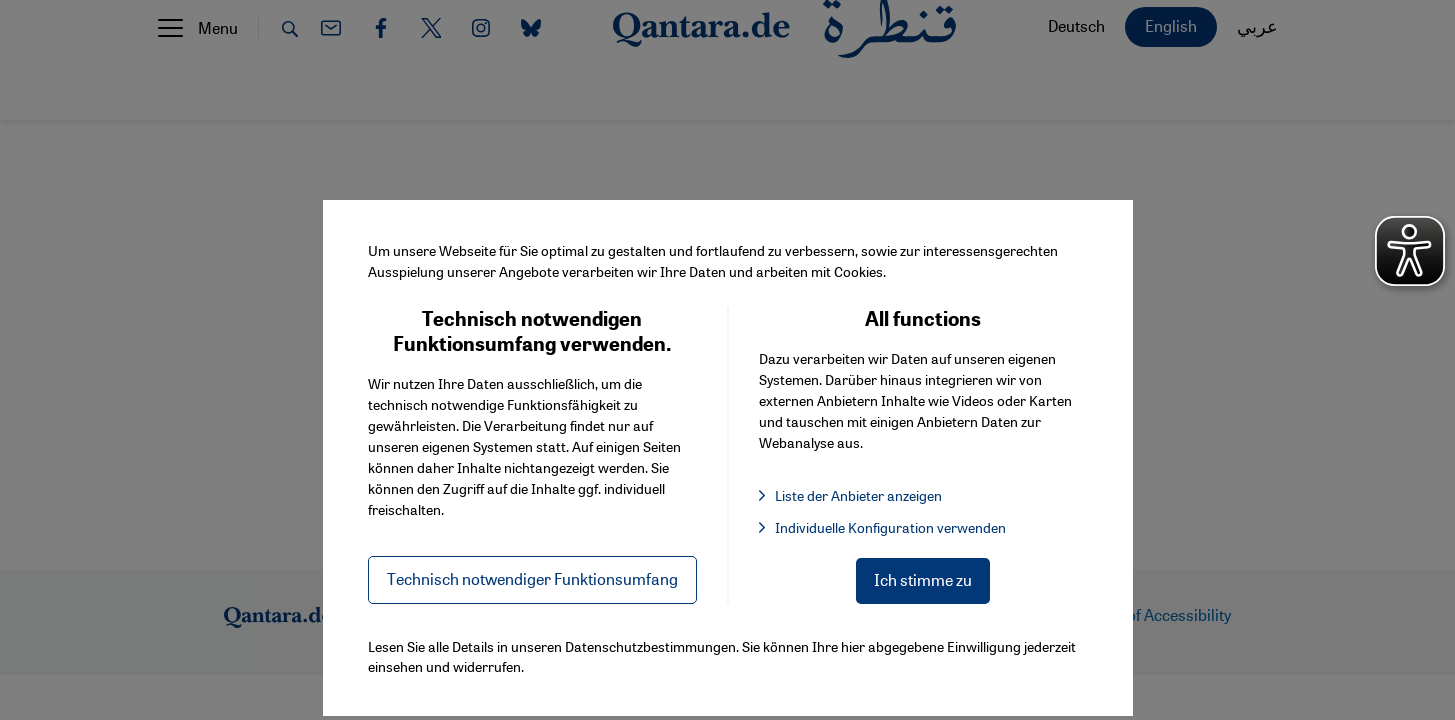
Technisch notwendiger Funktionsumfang (532, 578)
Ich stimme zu (923, 579)
